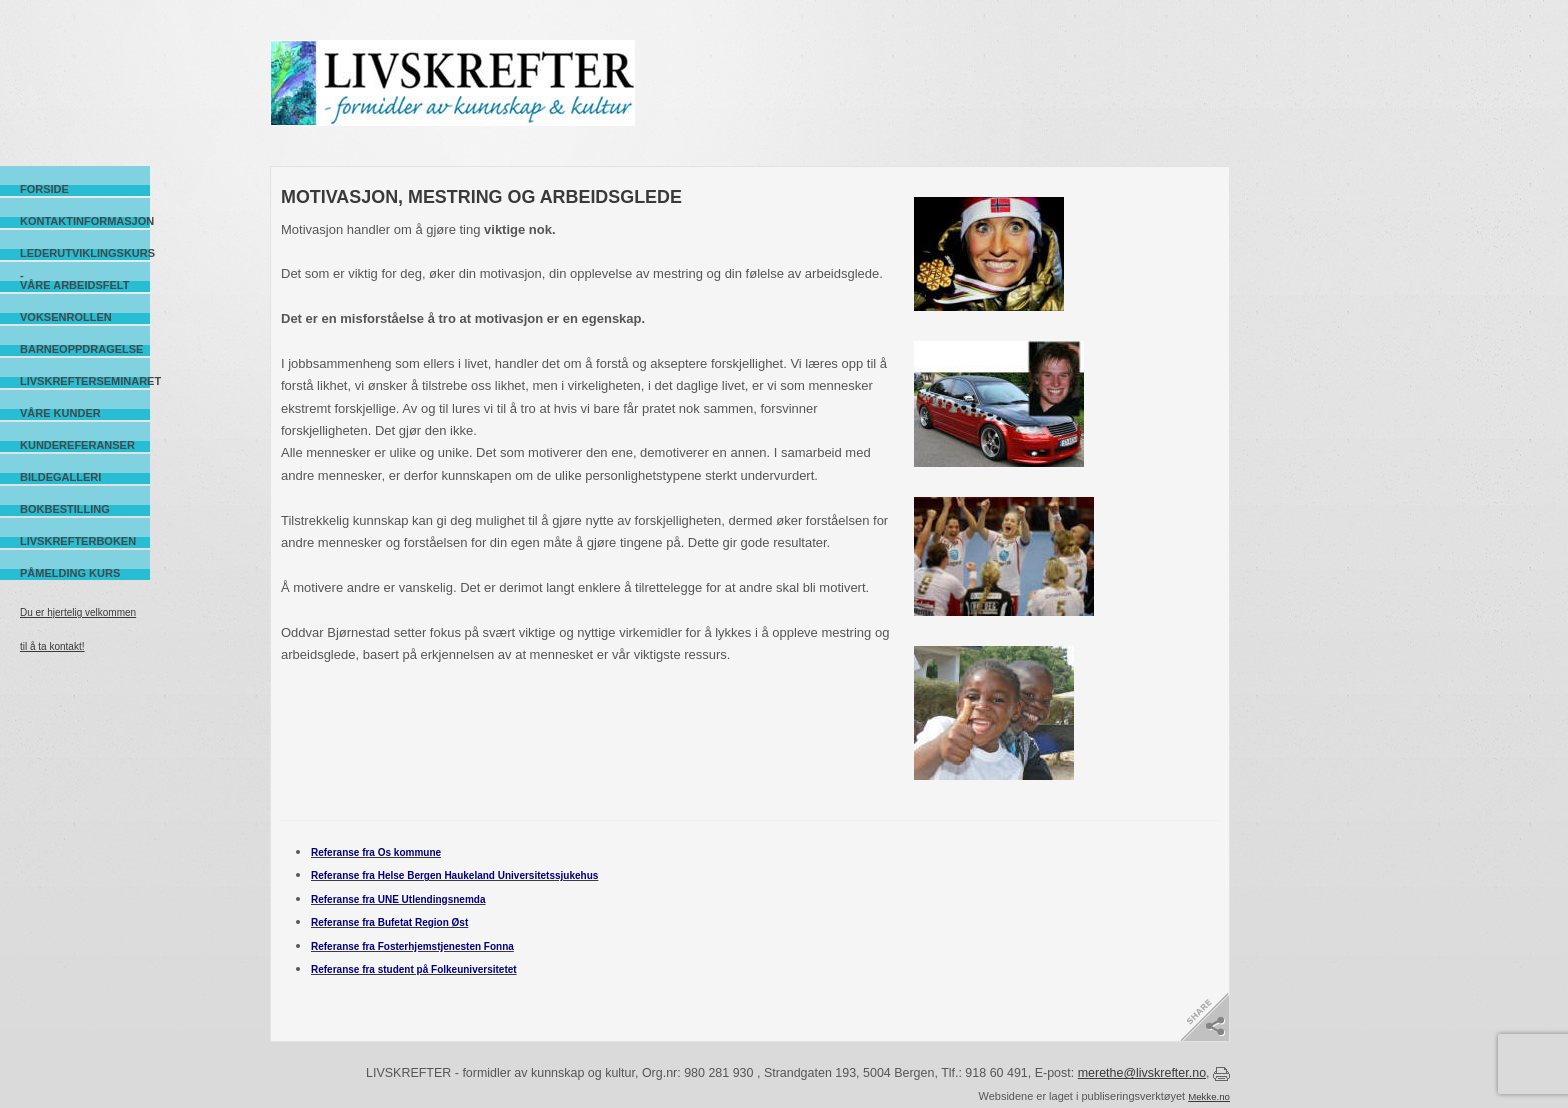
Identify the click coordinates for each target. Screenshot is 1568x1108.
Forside (44, 189)
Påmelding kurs (70, 573)
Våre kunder (60, 413)
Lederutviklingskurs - (85, 253)
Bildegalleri (60, 477)
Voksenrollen (66, 317)
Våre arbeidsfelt (74, 285)
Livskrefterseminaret (85, 381)
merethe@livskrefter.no (1142, 1073)
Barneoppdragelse (81, 349)
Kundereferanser (77, 445)
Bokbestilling (65, 509)
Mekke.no (1209, 1096)
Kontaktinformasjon (85, 221)
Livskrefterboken (78, 541)
